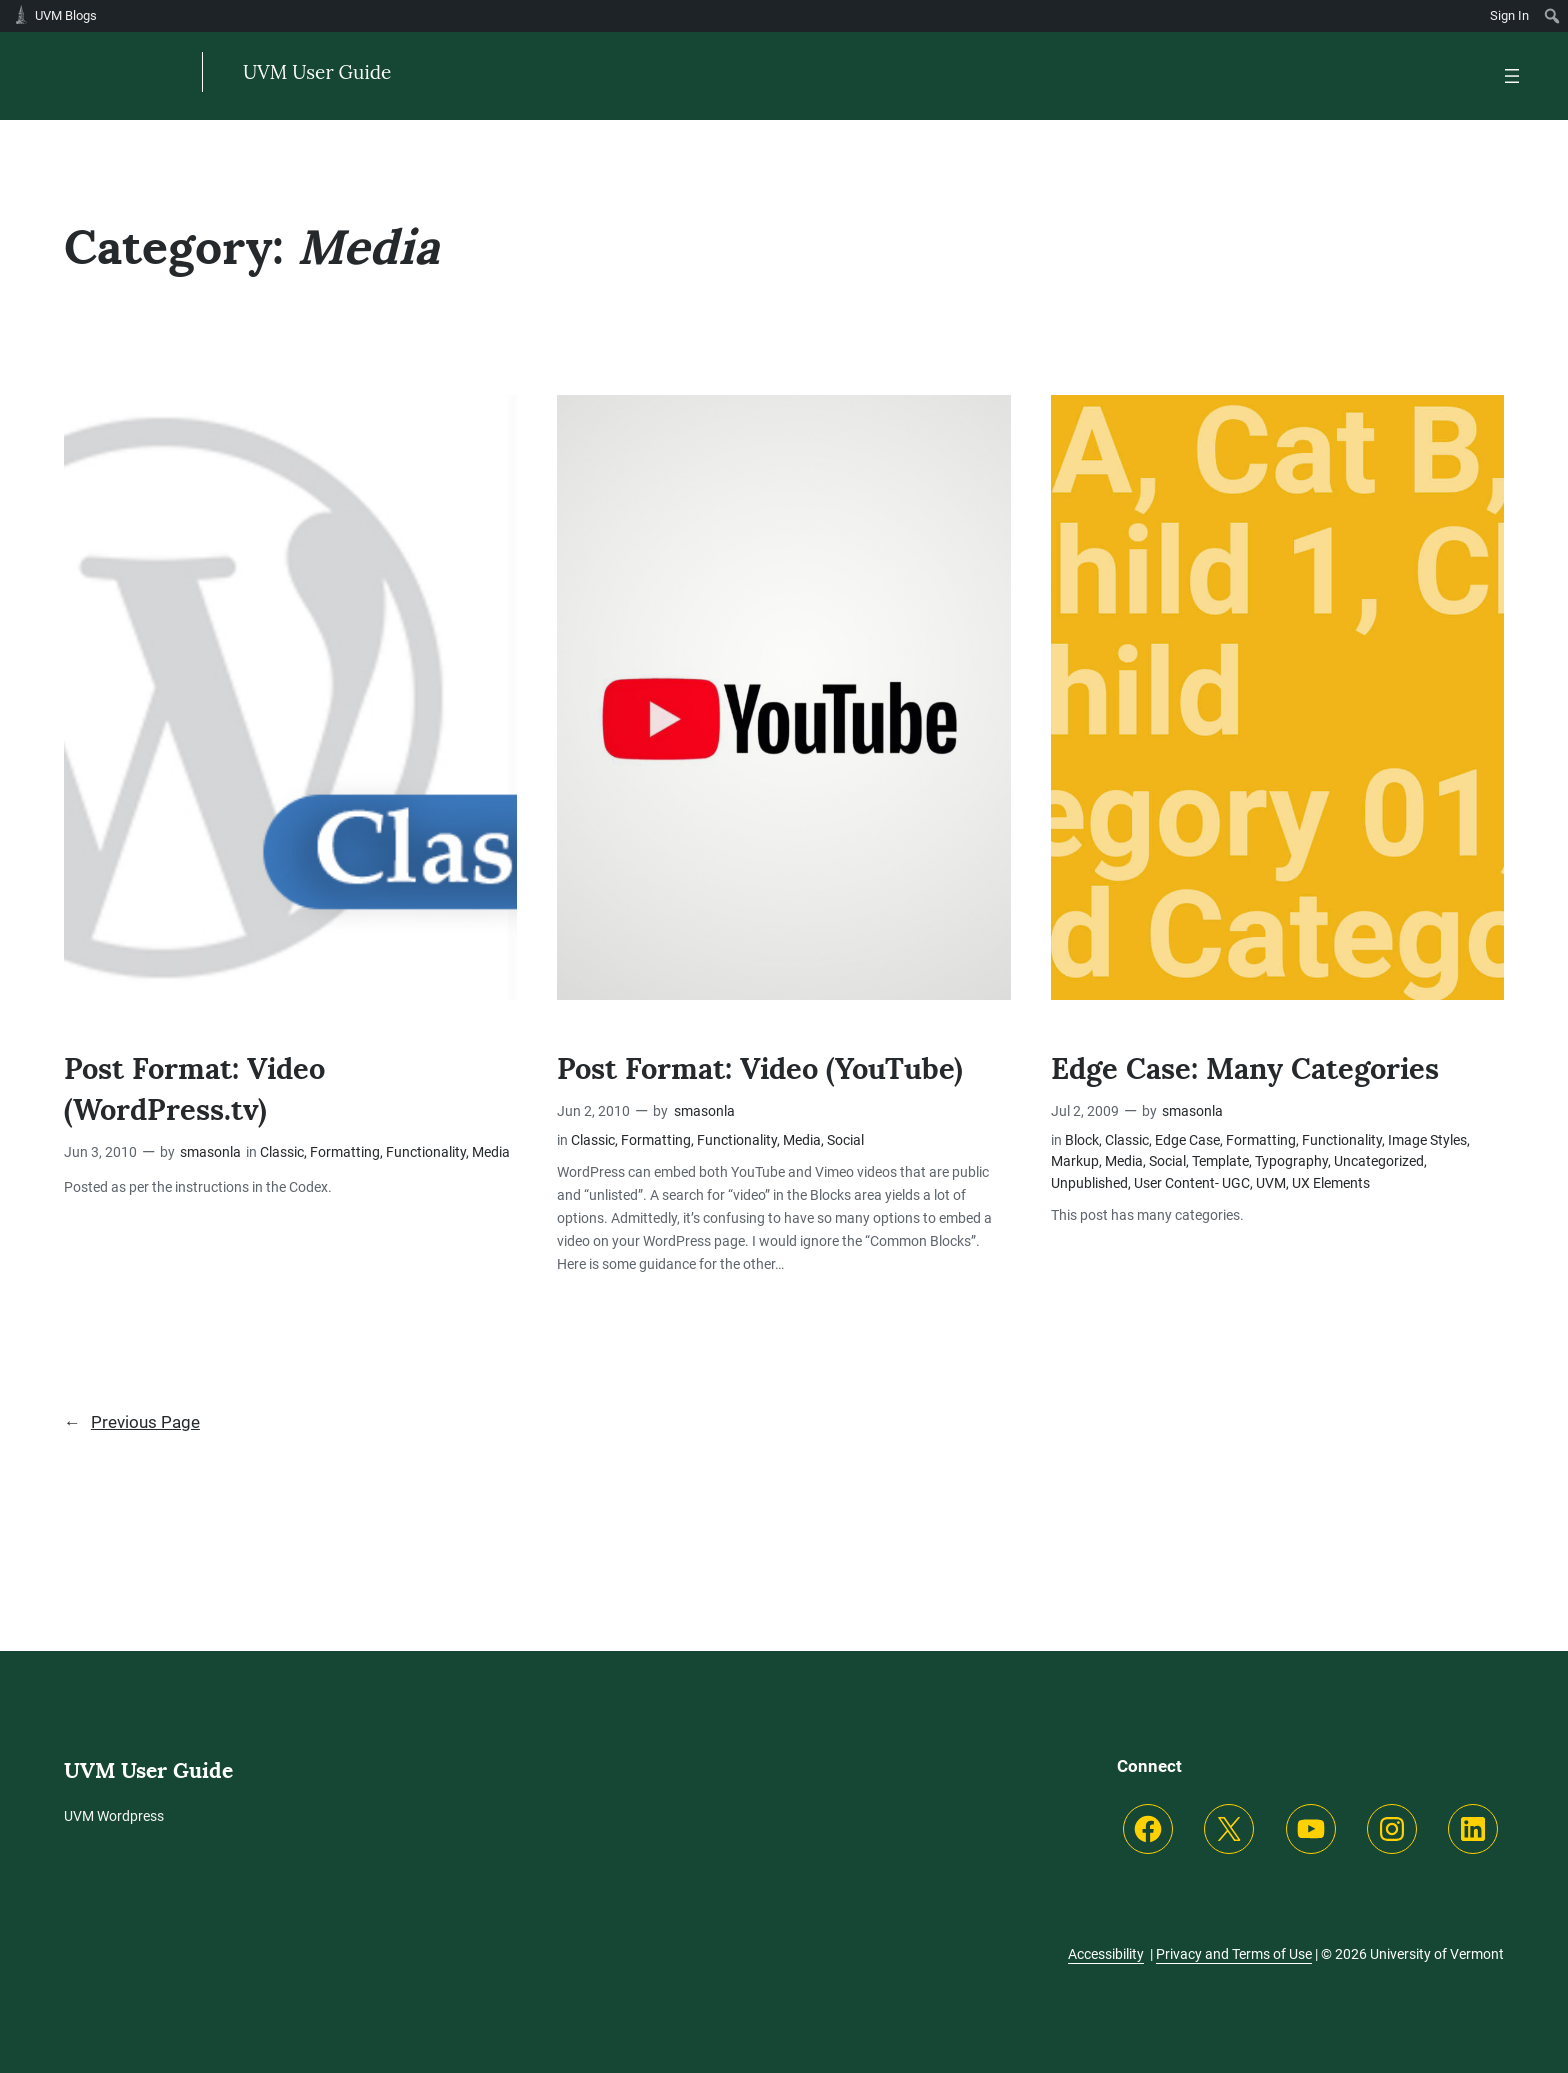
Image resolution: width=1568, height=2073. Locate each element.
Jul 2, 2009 (1085, 1111)
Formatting (345, 1152)
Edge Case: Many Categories (1253, 1068)
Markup (1075, 1161)
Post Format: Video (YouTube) (766, 1068)
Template (1220, 1161)
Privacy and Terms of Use (1234, 1954)
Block (1082, 1140)
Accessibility (1106, 1954)
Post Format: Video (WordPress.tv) (198, 1089)
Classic (282, 1152)
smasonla (210, 1152)
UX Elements (1331, 1183)
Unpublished (1089, 1183)
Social (845, 1140)
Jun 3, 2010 (100, 1152)
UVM (1271, 1183)
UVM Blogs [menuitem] (66, 15)
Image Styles (1427, 1140)
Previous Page (132, 1422)
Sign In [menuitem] (1509, 15)
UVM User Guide (318, 72)
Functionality (426, 1152)
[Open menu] (1512, 76)
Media (491, 1152)
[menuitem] (1552, 16)
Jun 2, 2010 (593, 1111)
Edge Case (1187, 1140)
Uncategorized (1379, 1161)
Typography (1291, 1161)
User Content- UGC (1192, 1183)
